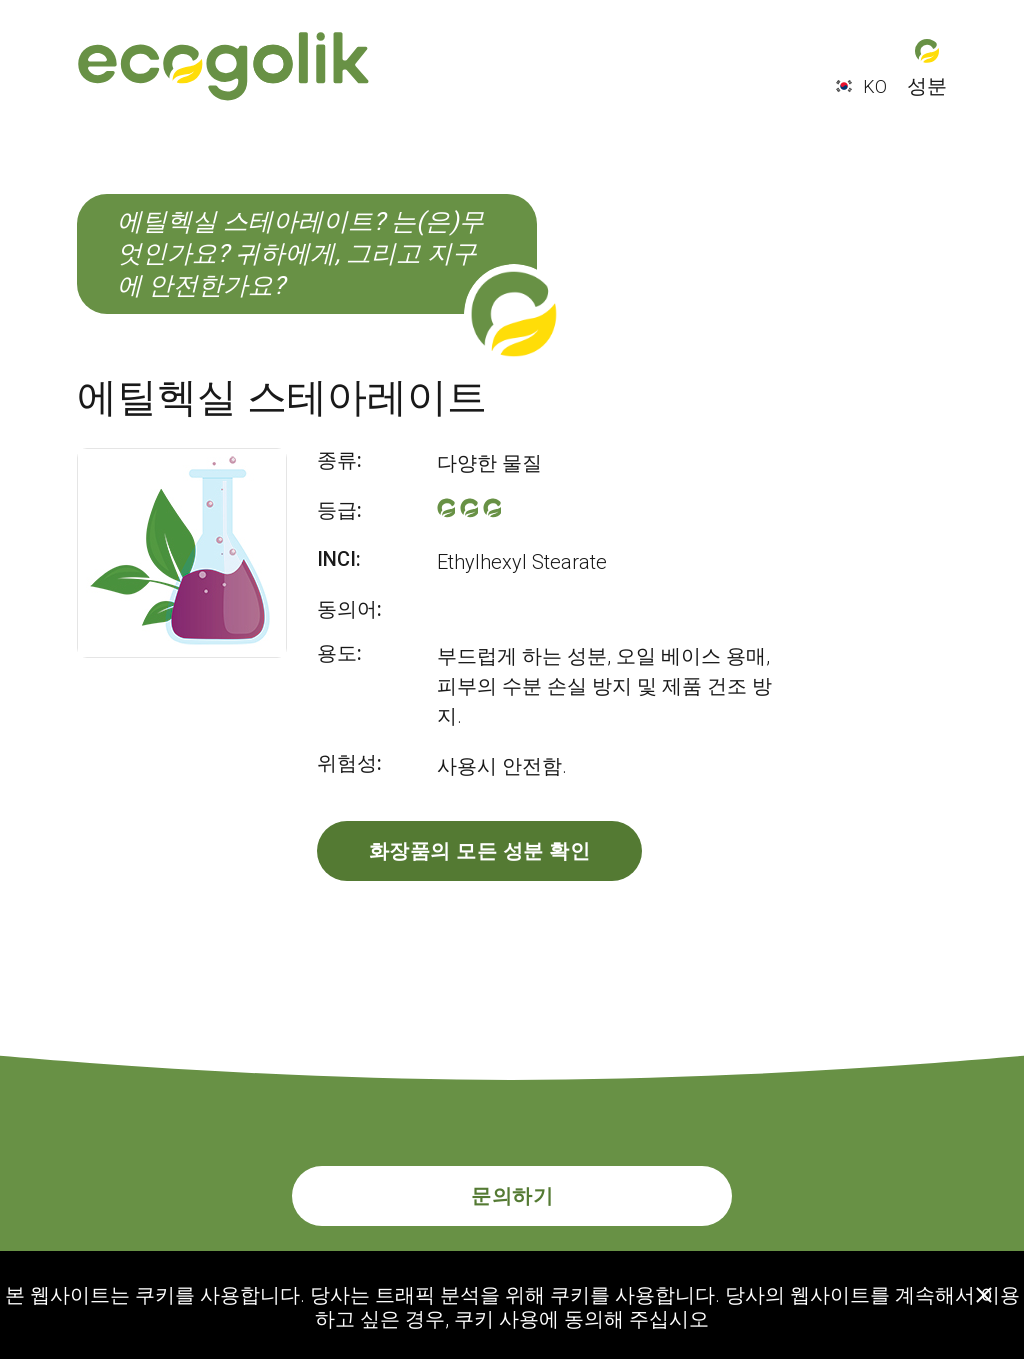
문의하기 (512, 1196)
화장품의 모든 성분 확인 (480, 851)
